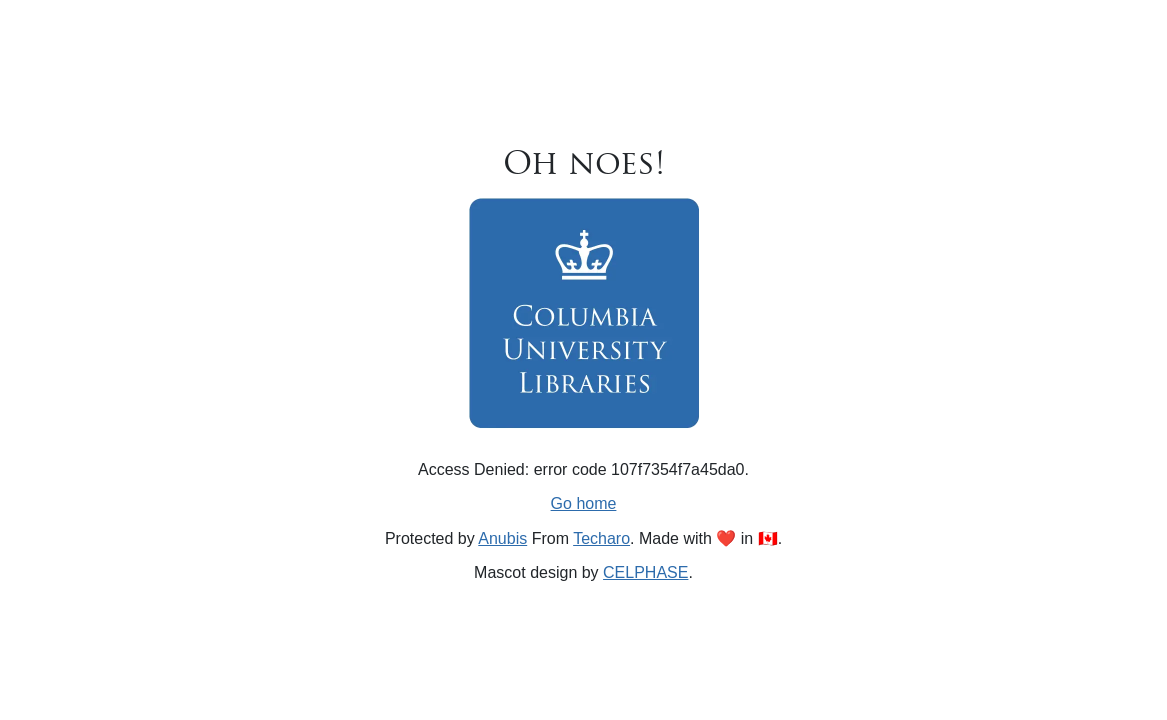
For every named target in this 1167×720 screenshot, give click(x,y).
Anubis (502, 538)
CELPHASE (645, 572)
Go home (584, 503)
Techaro (601, 538)
